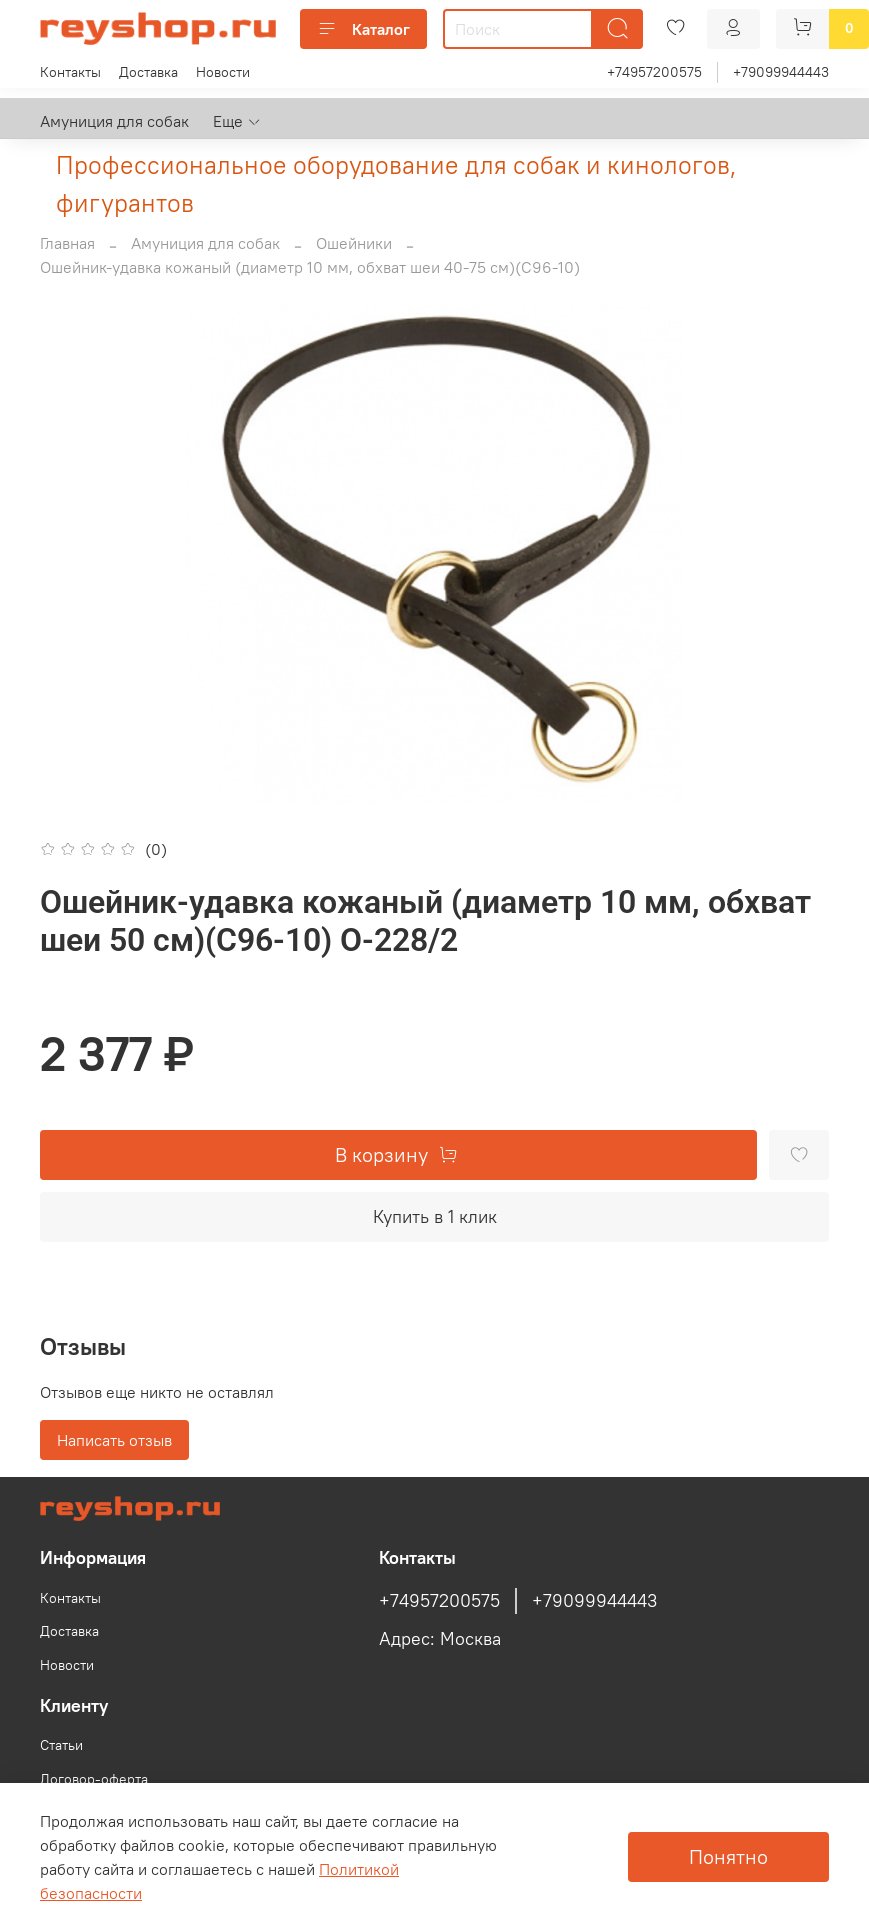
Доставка (148, 72)
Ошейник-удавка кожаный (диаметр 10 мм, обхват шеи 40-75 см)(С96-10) (310, 267)
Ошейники (354, 243)
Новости (223, 72)
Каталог (363, 29)
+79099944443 (781, 72)
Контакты (70, 72)
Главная (67, 243)
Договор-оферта (94, 1779)
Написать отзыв (114, 1440)
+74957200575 (654, 72)
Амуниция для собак (114, 121)
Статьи (61, 1745)
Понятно (728, 1856)
